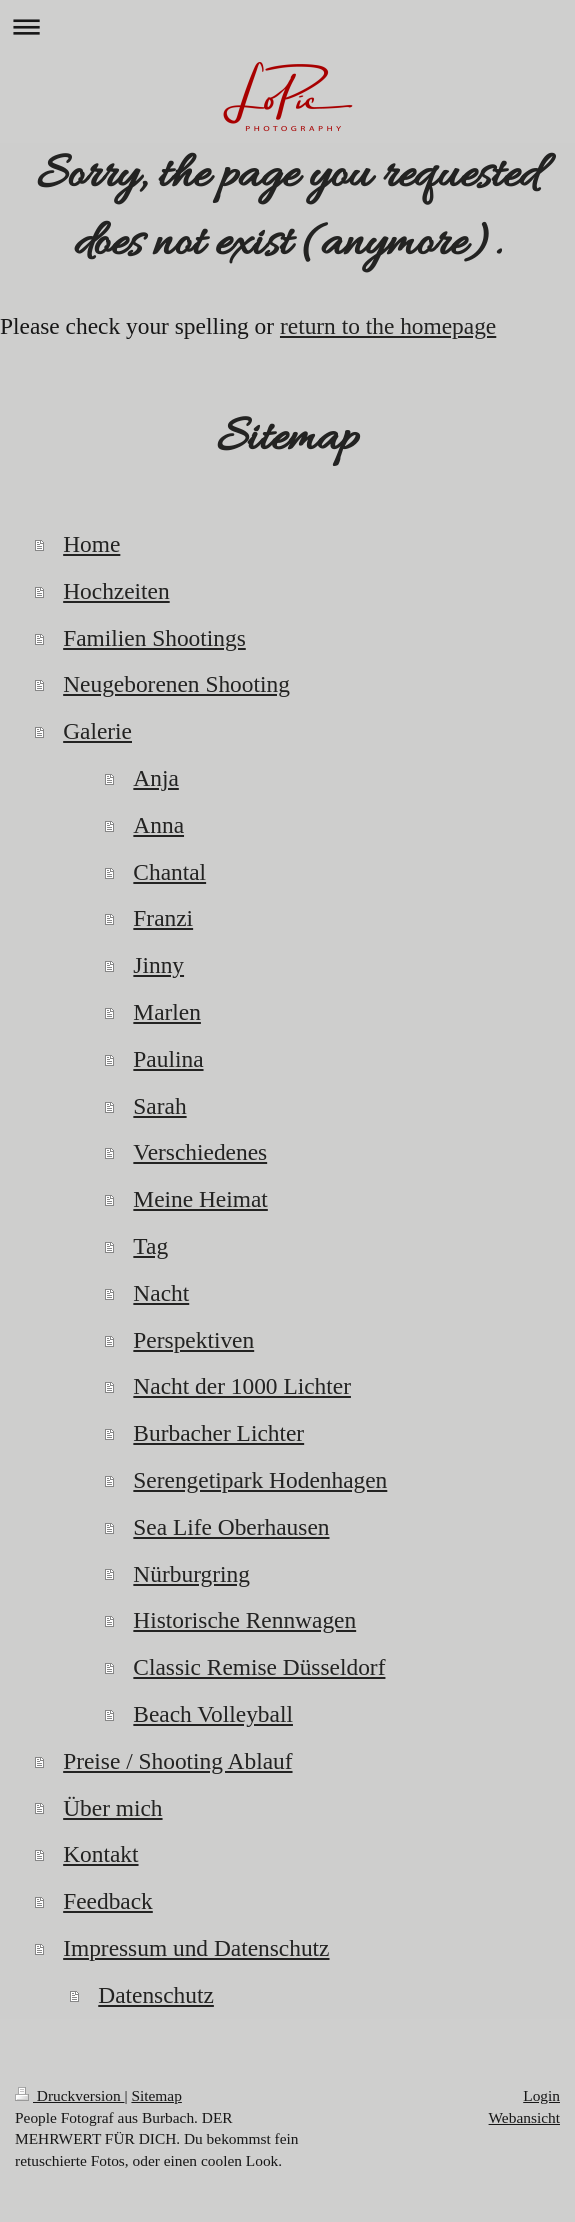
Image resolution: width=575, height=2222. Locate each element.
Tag (150, 1246)
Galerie (97, 731)
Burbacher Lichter (218, 1433)
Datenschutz (156, 1995)
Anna (158, 825)
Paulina (168, 1059)
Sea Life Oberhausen (231, 1527)
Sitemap (156, 2095)
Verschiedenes (200, 1152)
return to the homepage (388, 326)
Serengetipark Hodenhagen (260, 1480)
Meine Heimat (200, 1199)
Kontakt (100, 1854)
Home (91, 544)
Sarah (159, 1106)
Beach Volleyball (213, 1714)
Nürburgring (191, 1574)
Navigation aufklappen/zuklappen (287, 26)
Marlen (167, 1012)
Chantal (169, 872)
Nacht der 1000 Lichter (242, 1386)
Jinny (158, 965)
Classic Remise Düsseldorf (259, 1667)
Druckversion (69, 2095)
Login (541, 2095)
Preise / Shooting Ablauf (177, 1761)
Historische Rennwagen (244, 1620)
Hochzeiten (116, 591)
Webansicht (524, 2117)
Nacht (161, 1293)
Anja (155, 778)
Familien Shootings (154, 638)
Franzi (163, 918)
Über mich (112, 1808)
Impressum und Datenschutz (196, 1948)
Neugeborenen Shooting (176, 684)
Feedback (108, 1901)
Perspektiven (193, 1340)
